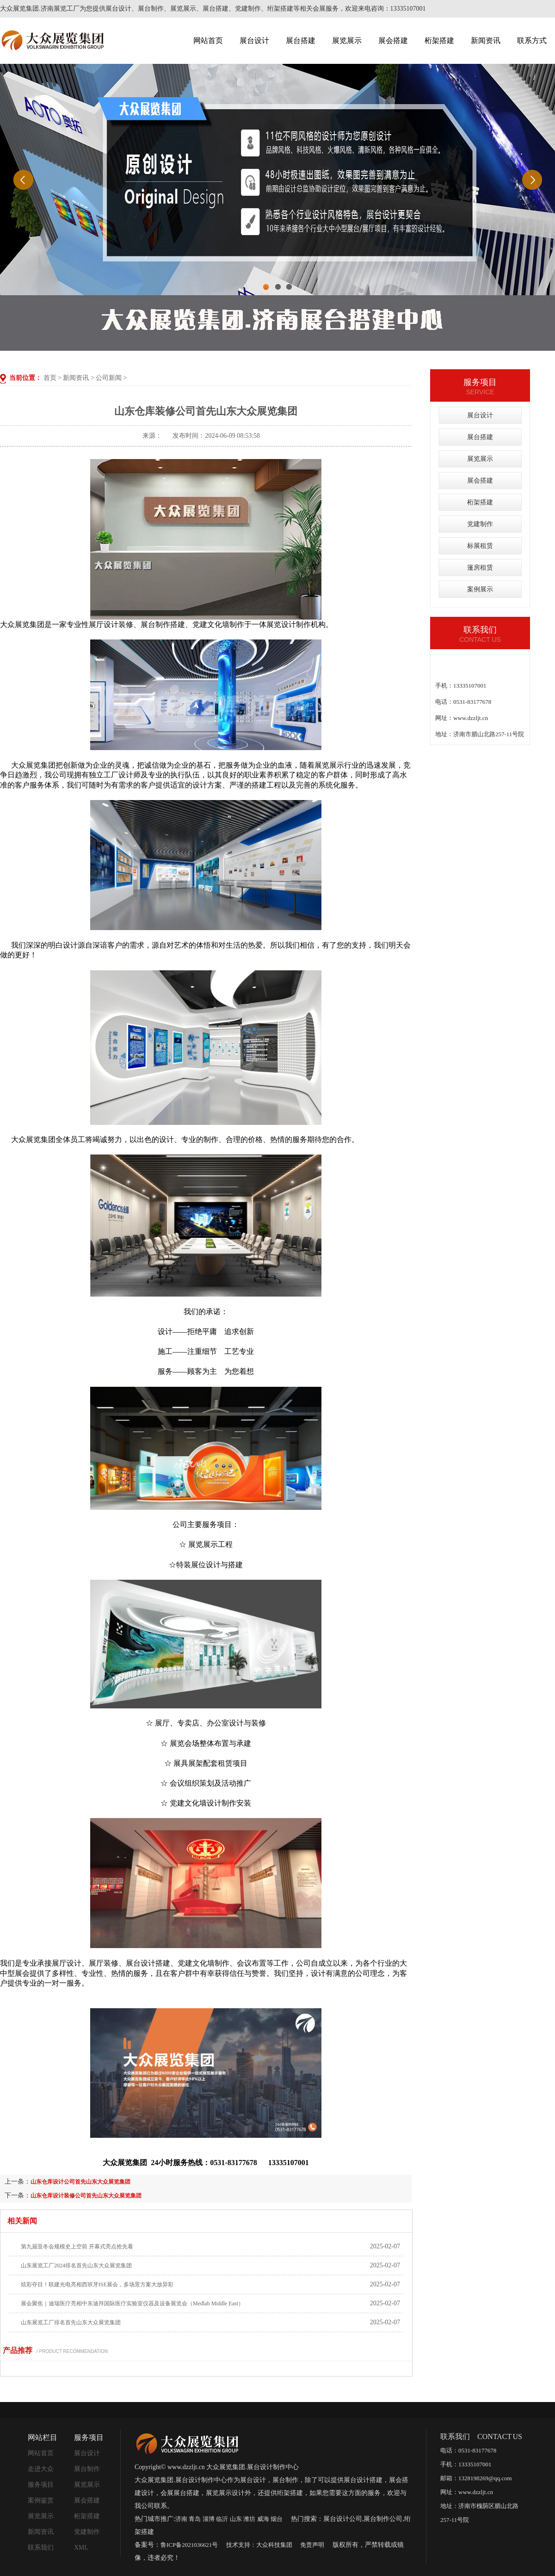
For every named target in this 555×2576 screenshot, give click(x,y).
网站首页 (208, 40)
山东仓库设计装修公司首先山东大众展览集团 (86, 2195)
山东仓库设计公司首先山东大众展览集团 (80, 2182)
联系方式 (532, 40)
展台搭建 (300, 40)
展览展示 (347, 40)
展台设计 (254, 40)
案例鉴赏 (41, 2500)
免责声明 (312, 2544)
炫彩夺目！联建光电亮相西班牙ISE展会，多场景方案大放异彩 (97, 2284)
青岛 (195, 2518)
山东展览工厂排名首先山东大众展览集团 (71, 2322)
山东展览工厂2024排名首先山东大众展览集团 (76, 2265)
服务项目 (41, 2484)
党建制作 (480, 524)
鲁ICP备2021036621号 (189, 2544)
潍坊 (249, 2518)
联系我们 (41, 2547)
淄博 (209, 2518)
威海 (263, 2518)
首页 (49, 377)
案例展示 (480, 589)
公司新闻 (109, 377)
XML (81, 2547)
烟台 (277, 2518)
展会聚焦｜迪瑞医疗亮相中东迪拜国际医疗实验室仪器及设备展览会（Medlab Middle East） (132, 2303)
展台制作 (87, 2468)
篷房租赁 (480, 567)
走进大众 (41, 2468)
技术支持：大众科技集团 (259, 2544)
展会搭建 (393, 40)
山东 (236, 2518)
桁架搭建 (439, 40)
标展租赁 (480, 545)
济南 (181, 2518)
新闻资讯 (485, 40)
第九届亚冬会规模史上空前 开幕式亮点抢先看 (77, 2246)
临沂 (222, 2518)
